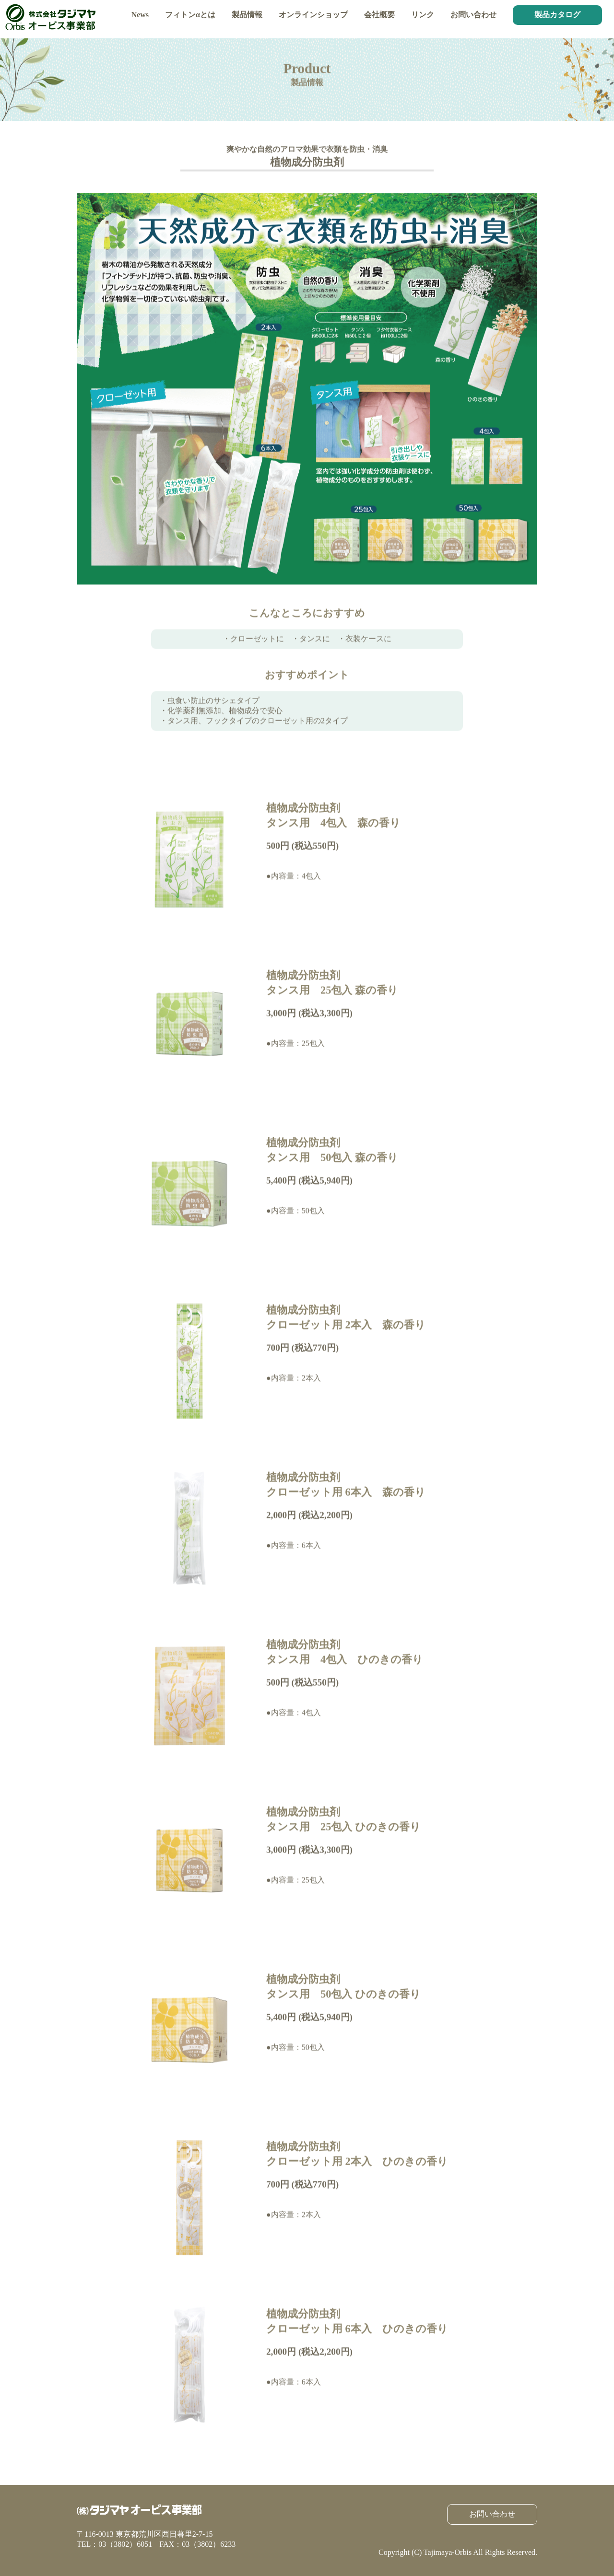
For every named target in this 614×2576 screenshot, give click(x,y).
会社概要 (379, 15)
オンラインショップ (313, 15)
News (140, 15)
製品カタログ (557, 15)
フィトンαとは (190, 15)
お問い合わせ (473, 15)
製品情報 (247, 15)
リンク (422, 15)
